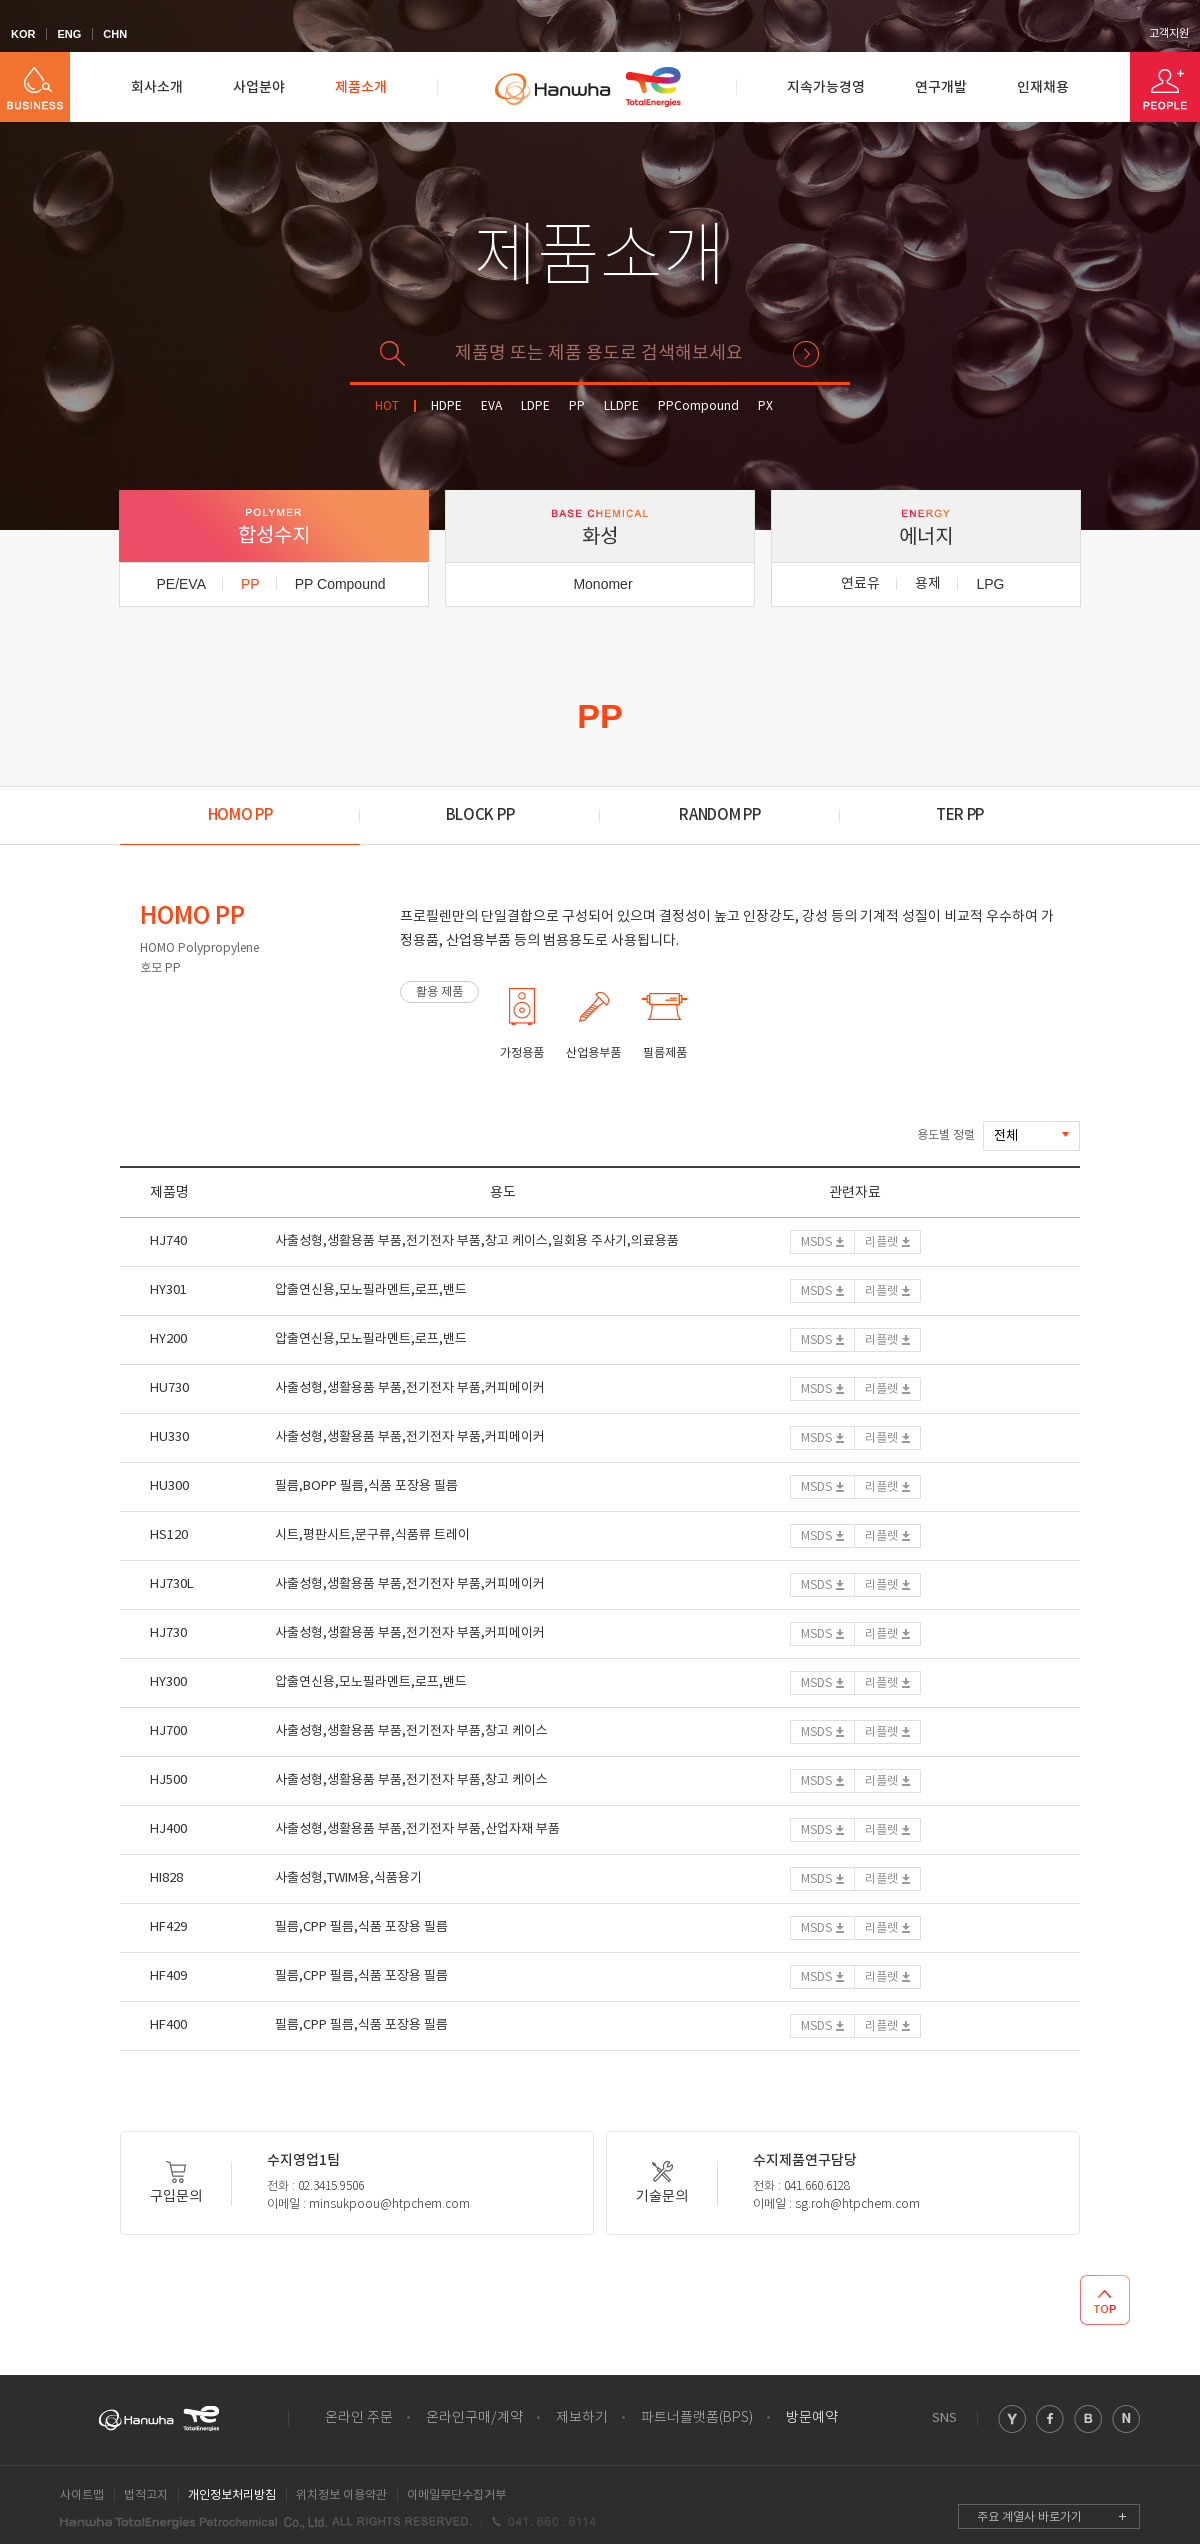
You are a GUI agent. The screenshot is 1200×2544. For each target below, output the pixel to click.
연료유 (860, 584)
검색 (806, 354)
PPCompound (698, 406)
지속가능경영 (826, 87)
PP (577, 406)
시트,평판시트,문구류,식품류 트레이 (372, 1535)
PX (765, 406)
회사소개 (157, 87)
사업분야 (259, 87)
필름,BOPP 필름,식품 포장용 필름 (366, 1486)
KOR (23, 34)
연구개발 (941, 87)
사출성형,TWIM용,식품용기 (348, 1878)
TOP (1105, 2300)
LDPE (535, 406)
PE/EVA (181, 584)
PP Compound (340, 584)
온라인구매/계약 (474, 2418)
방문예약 (812, 2418)
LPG (990, 584)
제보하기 (582, 2418)
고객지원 (1169, 34)
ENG (69, 34)
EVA (491, 406)
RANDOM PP (719, 815)
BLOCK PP (480, 815)
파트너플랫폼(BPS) (697, 2418)
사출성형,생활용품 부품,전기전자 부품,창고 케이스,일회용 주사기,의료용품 (477, 1241)
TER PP (960, 815)
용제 (928, 584)
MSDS (816, 1242)
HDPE (446, 406)
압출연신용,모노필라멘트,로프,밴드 (371, 1290)
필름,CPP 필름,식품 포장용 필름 (361, 1927)
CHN (115, 34)
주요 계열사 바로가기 (1029, 2517)
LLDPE (621, 406)
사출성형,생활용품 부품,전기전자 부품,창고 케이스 (411, 1731)
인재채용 (1043, 87)
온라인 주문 (359, 2418)
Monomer (602, 584)
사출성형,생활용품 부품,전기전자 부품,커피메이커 (410, 1388)
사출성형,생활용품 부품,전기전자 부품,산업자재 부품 (417, 1829)
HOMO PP (240, 815)
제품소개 (361, 87)
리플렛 (881, 1242)
